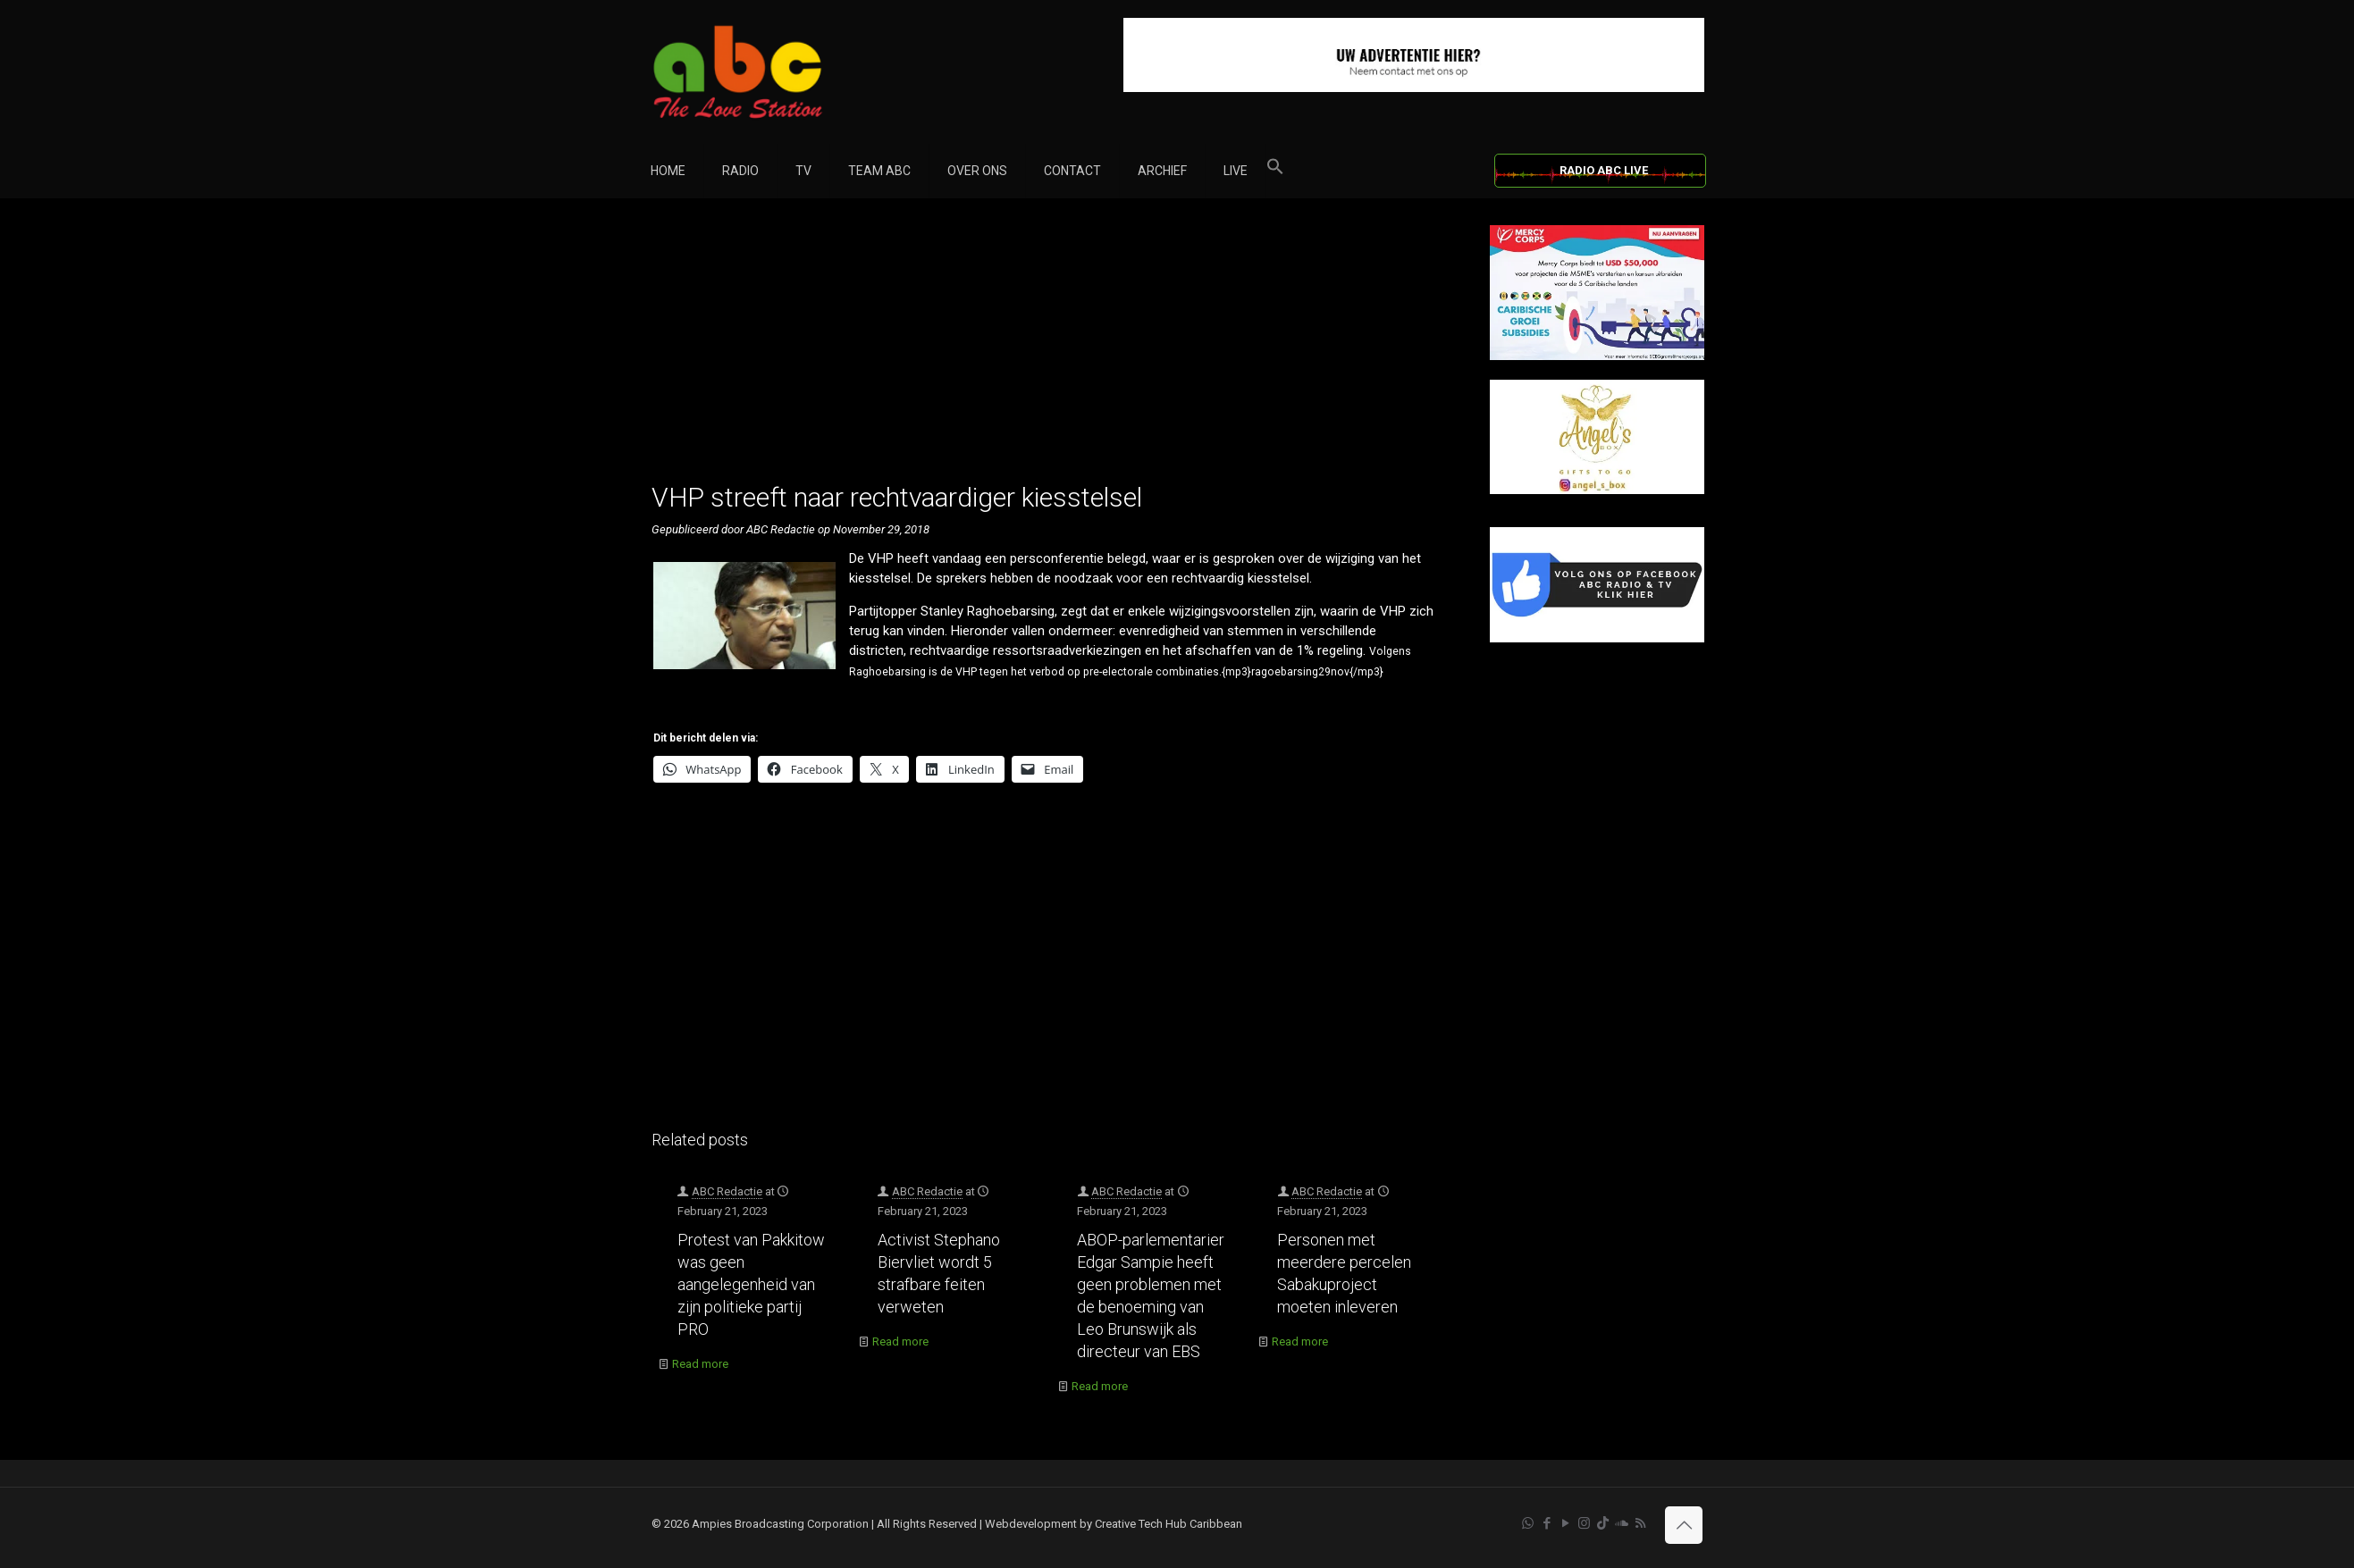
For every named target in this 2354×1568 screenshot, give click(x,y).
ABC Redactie (727, 1191)
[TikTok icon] (1603, 1523)
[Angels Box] (1597, 490)
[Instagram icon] (1584, 1523)
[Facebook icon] (1546, 1523)
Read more (700, 1364)
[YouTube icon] (1565, 1523)
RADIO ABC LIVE (1604, 170)
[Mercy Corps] (1597, 356)
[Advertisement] (1051, 350)
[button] (1275, 170)
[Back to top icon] (1683, 1525)
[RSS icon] (1640, 1523)
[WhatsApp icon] (1527, 1523)
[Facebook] (1597, 638)
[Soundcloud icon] (1621, 1523)
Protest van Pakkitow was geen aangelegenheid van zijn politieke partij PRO (751, 1284)
